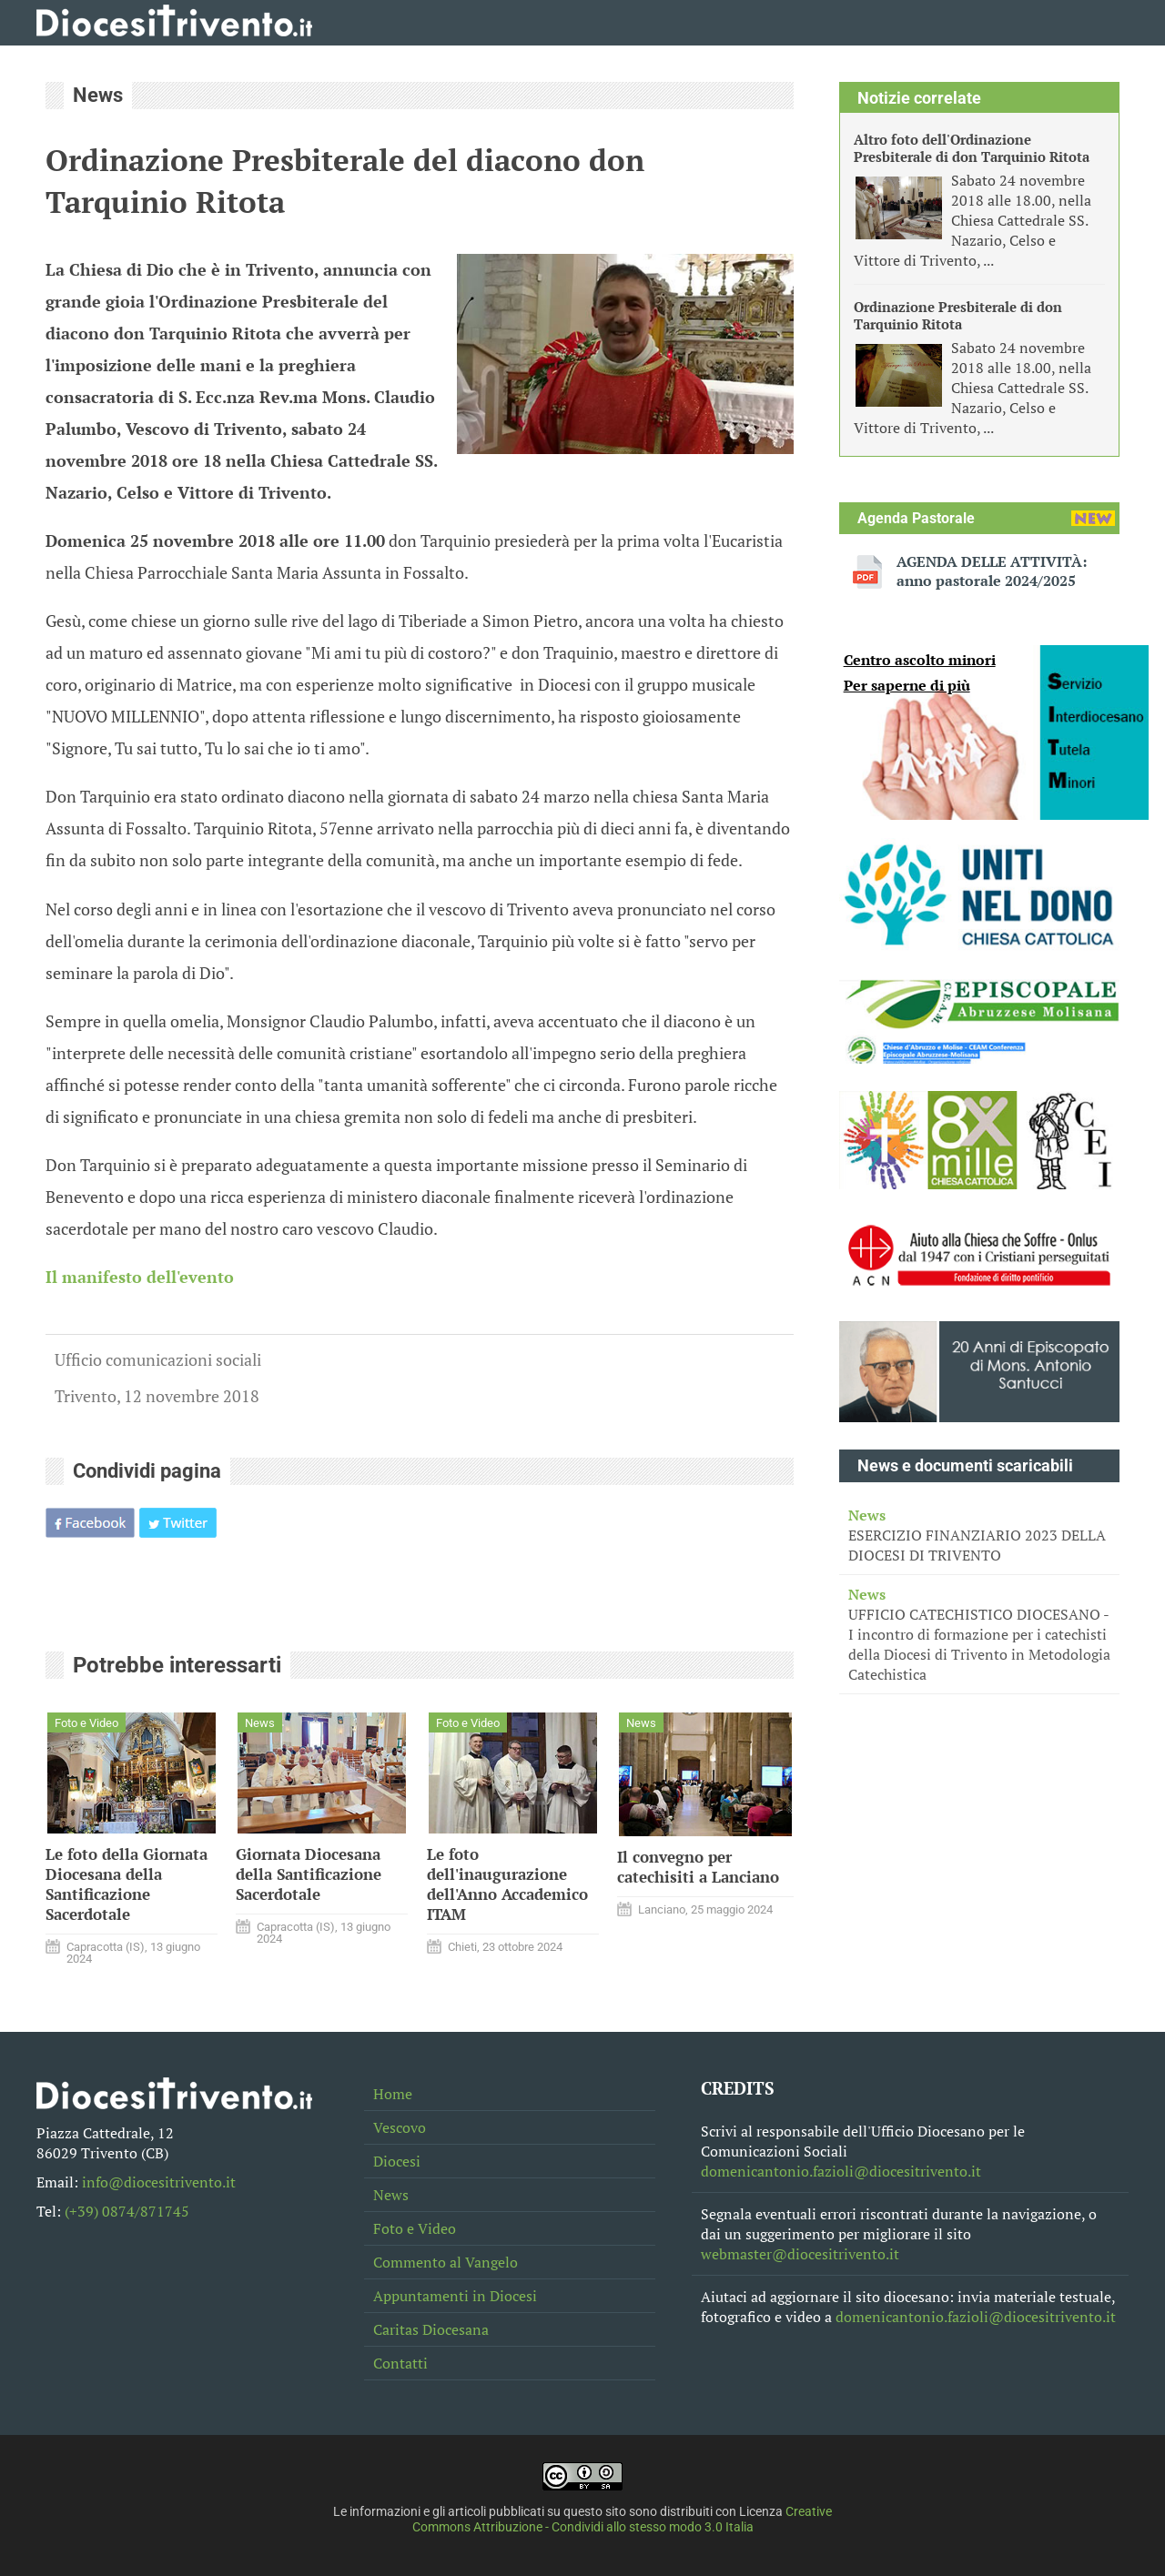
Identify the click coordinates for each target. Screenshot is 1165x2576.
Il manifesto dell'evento (140, 1277)
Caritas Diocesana (431, 2329)
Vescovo (399, 2127)
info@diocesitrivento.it (159, 2182)
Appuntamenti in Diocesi (455, 2296)
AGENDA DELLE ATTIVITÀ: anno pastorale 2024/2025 (992, 571)
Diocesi (396, 2161)
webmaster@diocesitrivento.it (800, 2254)
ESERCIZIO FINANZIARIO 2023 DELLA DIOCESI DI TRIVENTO (979, 1535)
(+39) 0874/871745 (127, 2211)
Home (392, 2094)
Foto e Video (414, 2228)
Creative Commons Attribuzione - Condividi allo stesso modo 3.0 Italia (622, 2519)
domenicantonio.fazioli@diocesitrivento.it (841, 2171)
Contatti (400, 2363)
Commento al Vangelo (445, 2262)
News (391, 2195)
